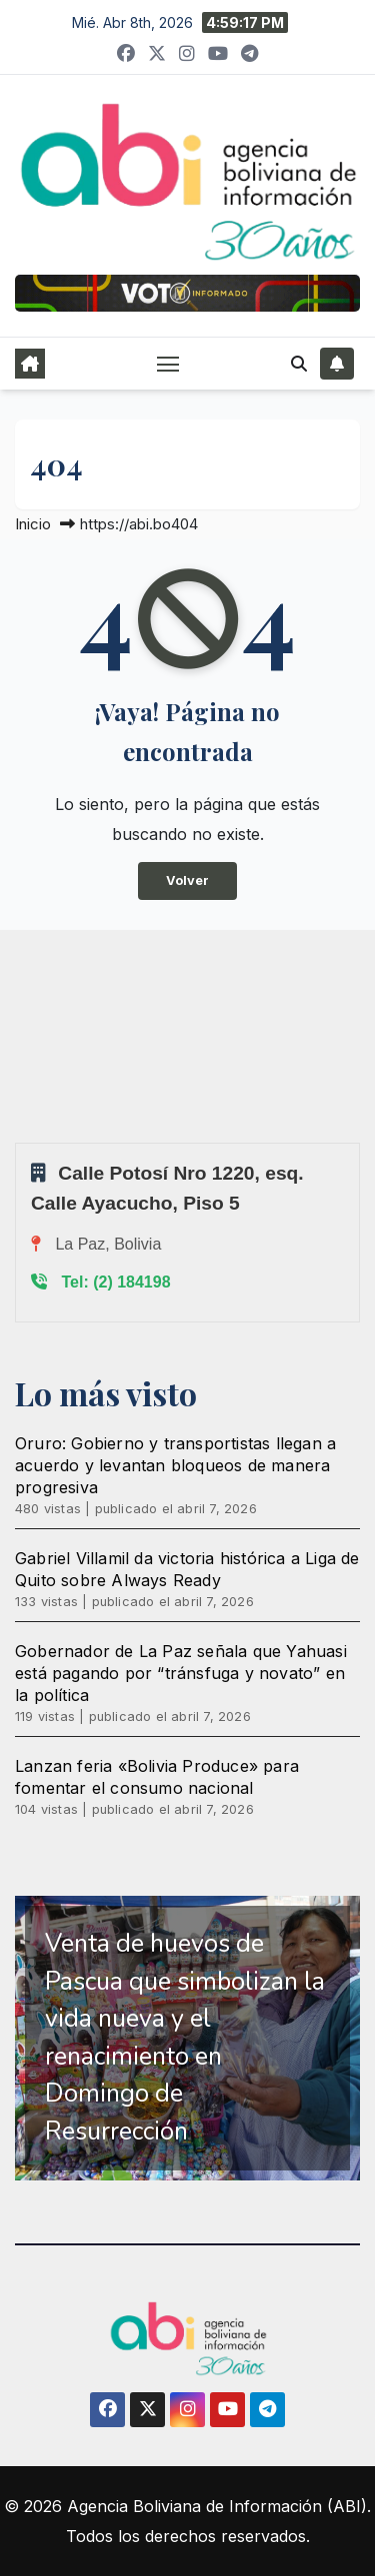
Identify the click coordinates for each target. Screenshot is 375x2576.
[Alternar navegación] (168, 364)
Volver (187, 880)
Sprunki (18, 1142)
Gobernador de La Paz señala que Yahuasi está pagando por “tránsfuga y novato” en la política (181, 1673)
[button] (299, 364)
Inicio (33, 523)
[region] (187, 2038)
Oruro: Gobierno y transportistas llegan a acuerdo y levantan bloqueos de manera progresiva (175, 1465)
